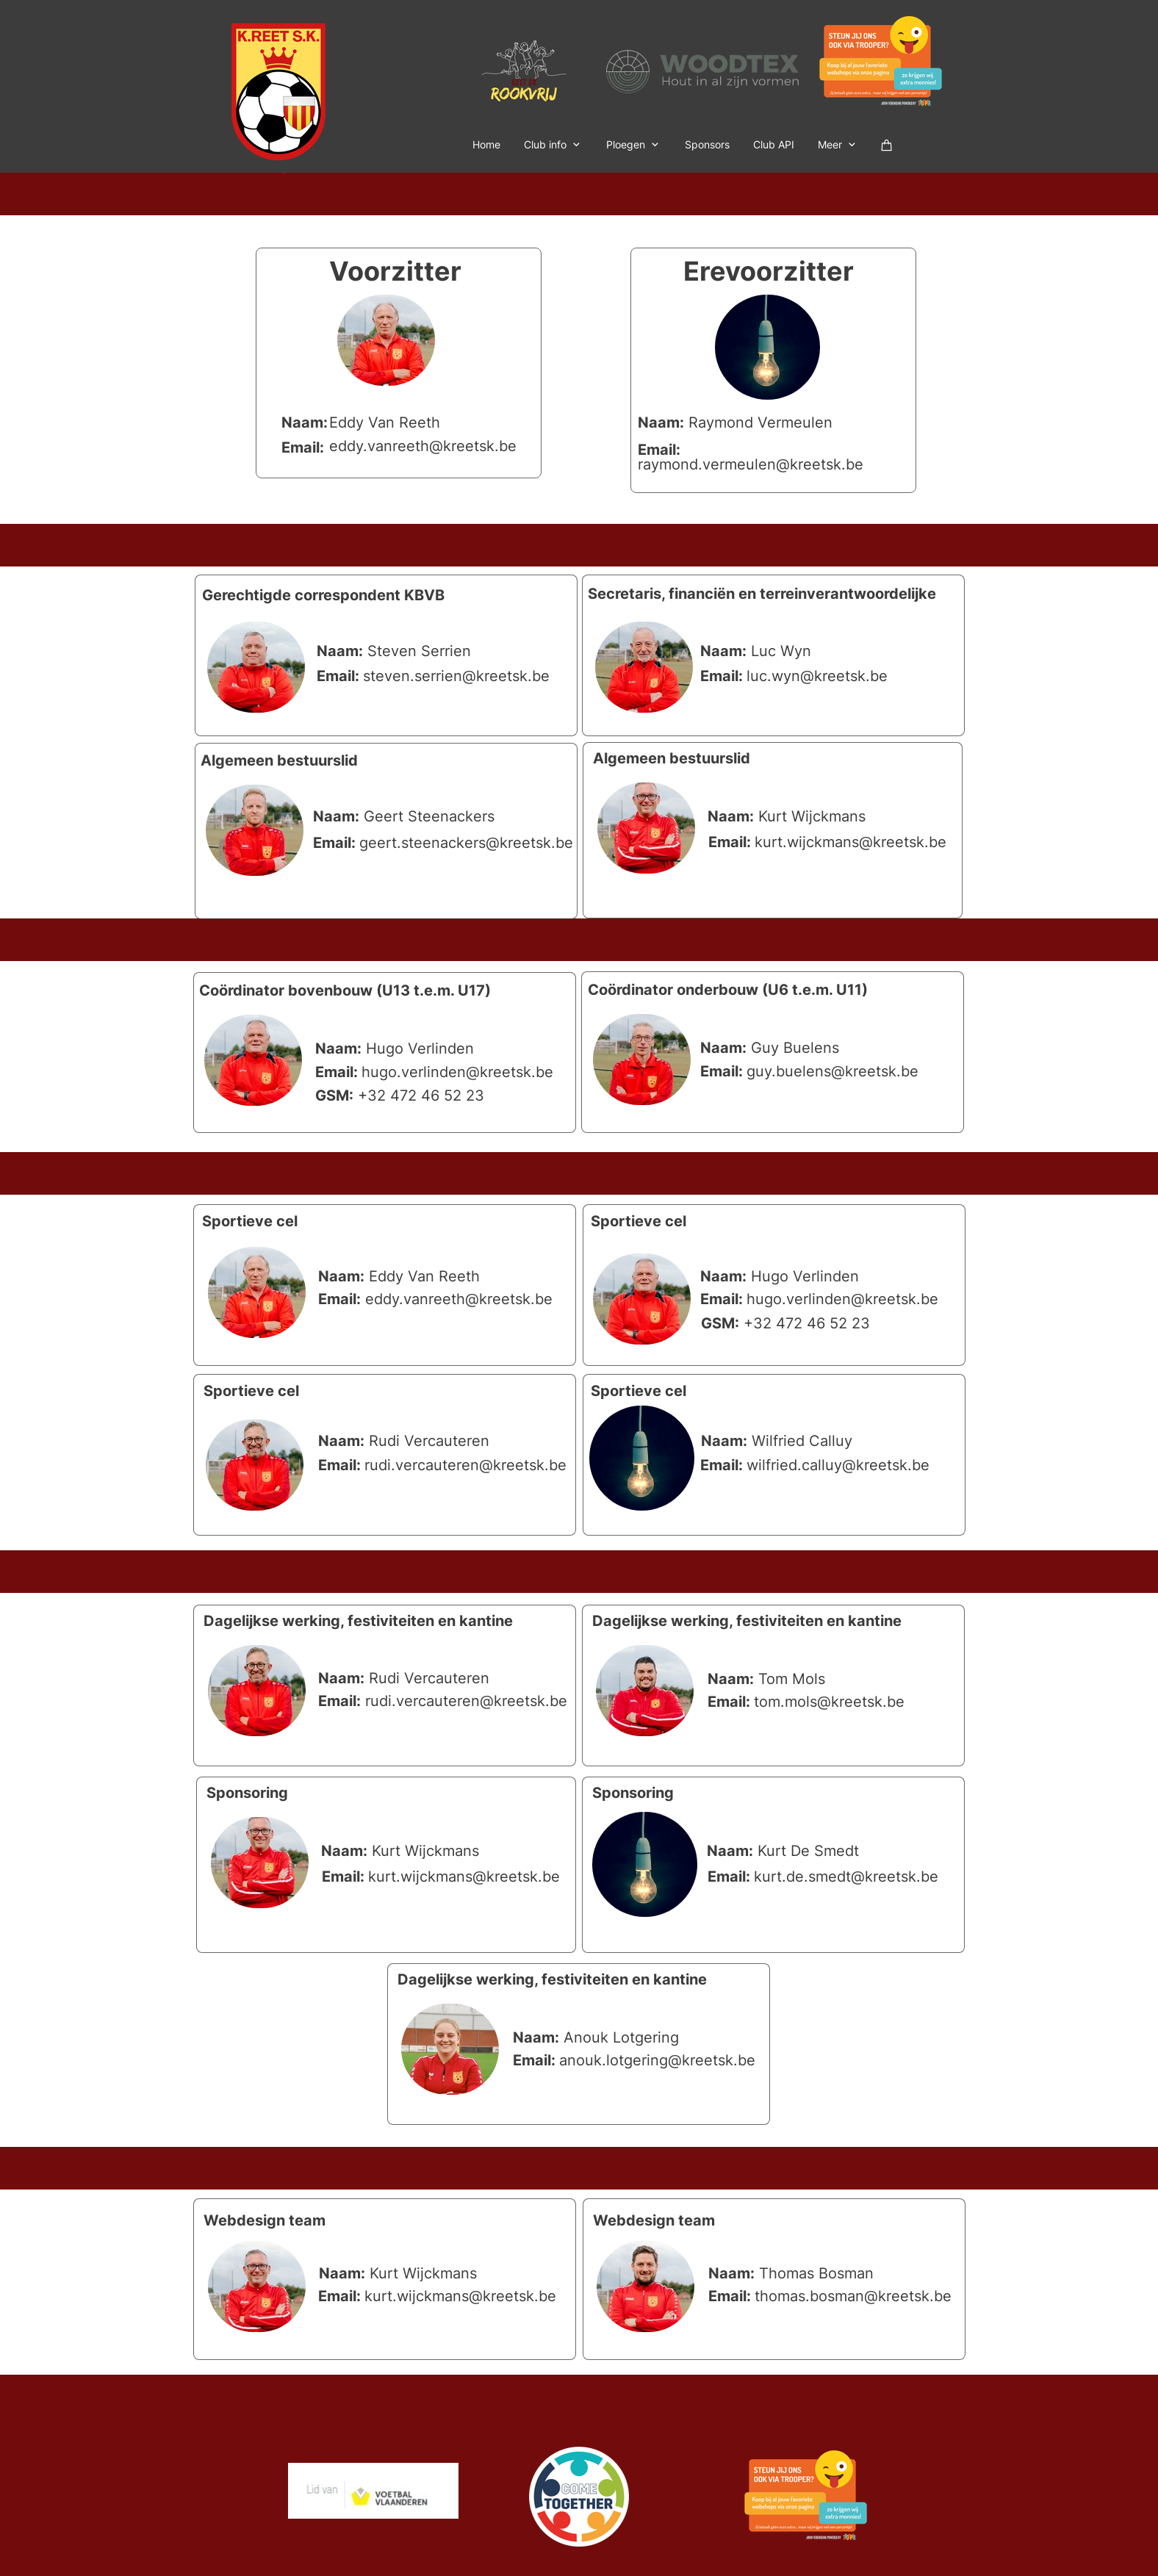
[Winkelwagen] (887, 144)
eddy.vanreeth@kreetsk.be (423, 446)
